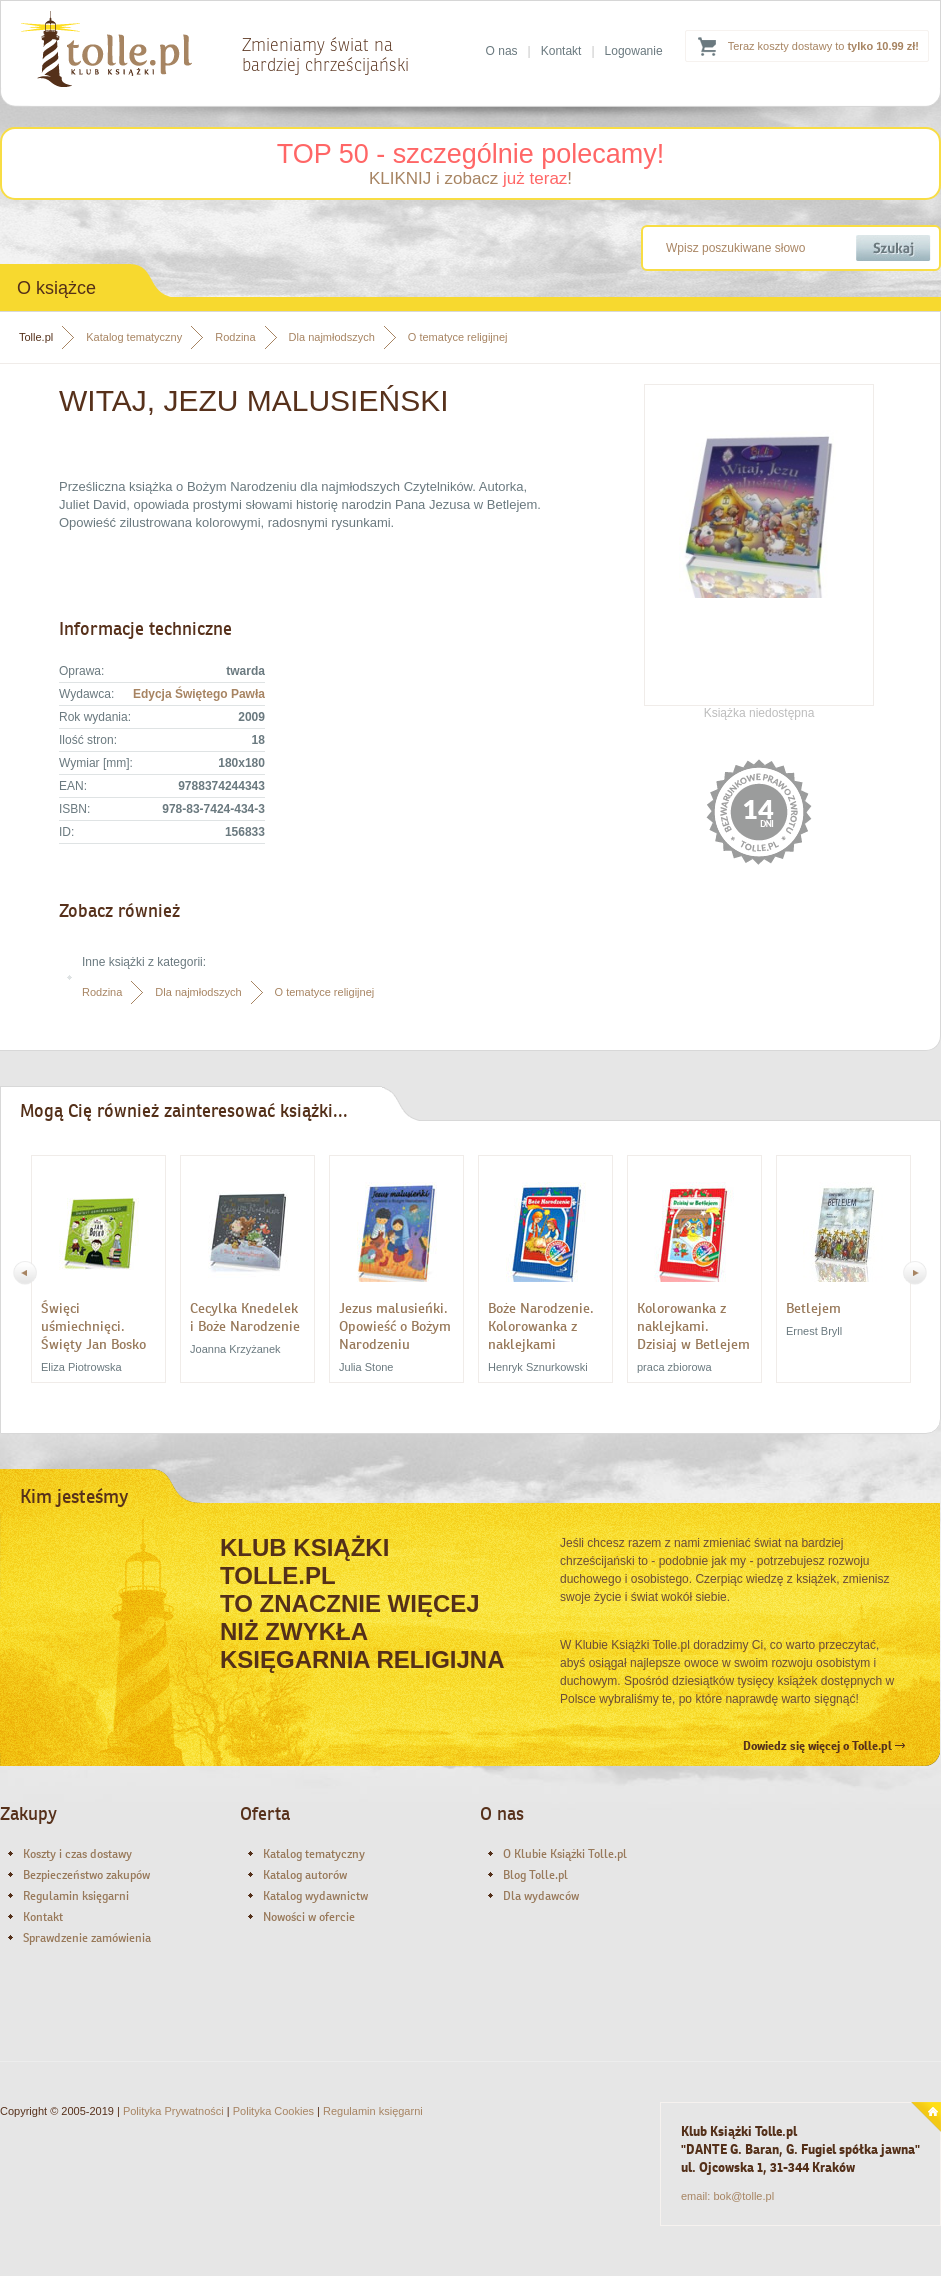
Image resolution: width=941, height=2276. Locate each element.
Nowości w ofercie (309, 1917)
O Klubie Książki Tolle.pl (565, 1854)
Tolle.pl (36, 337)
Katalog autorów (305, 1875)
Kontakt (561, 51)
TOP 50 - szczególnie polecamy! (471, 154)
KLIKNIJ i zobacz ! (470, 178)
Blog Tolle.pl (535, 1875)
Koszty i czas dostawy (77, 1854)
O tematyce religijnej (458, 337)
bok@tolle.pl (743, 2196)
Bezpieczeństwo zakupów (86, 1875)
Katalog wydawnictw (315, 1896)
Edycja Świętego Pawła (199, 694)
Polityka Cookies (273, 2111)
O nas (502, 51)
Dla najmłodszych (332, 337)
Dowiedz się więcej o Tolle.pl (824, 1746)
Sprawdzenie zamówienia (87, 1938)
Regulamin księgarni (76, 1896)
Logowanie (634, 51)
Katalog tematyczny (134, 337)
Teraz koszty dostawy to (823, 46)
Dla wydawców (541, 1896)
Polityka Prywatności (173, 2111)
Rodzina (235, 337)
